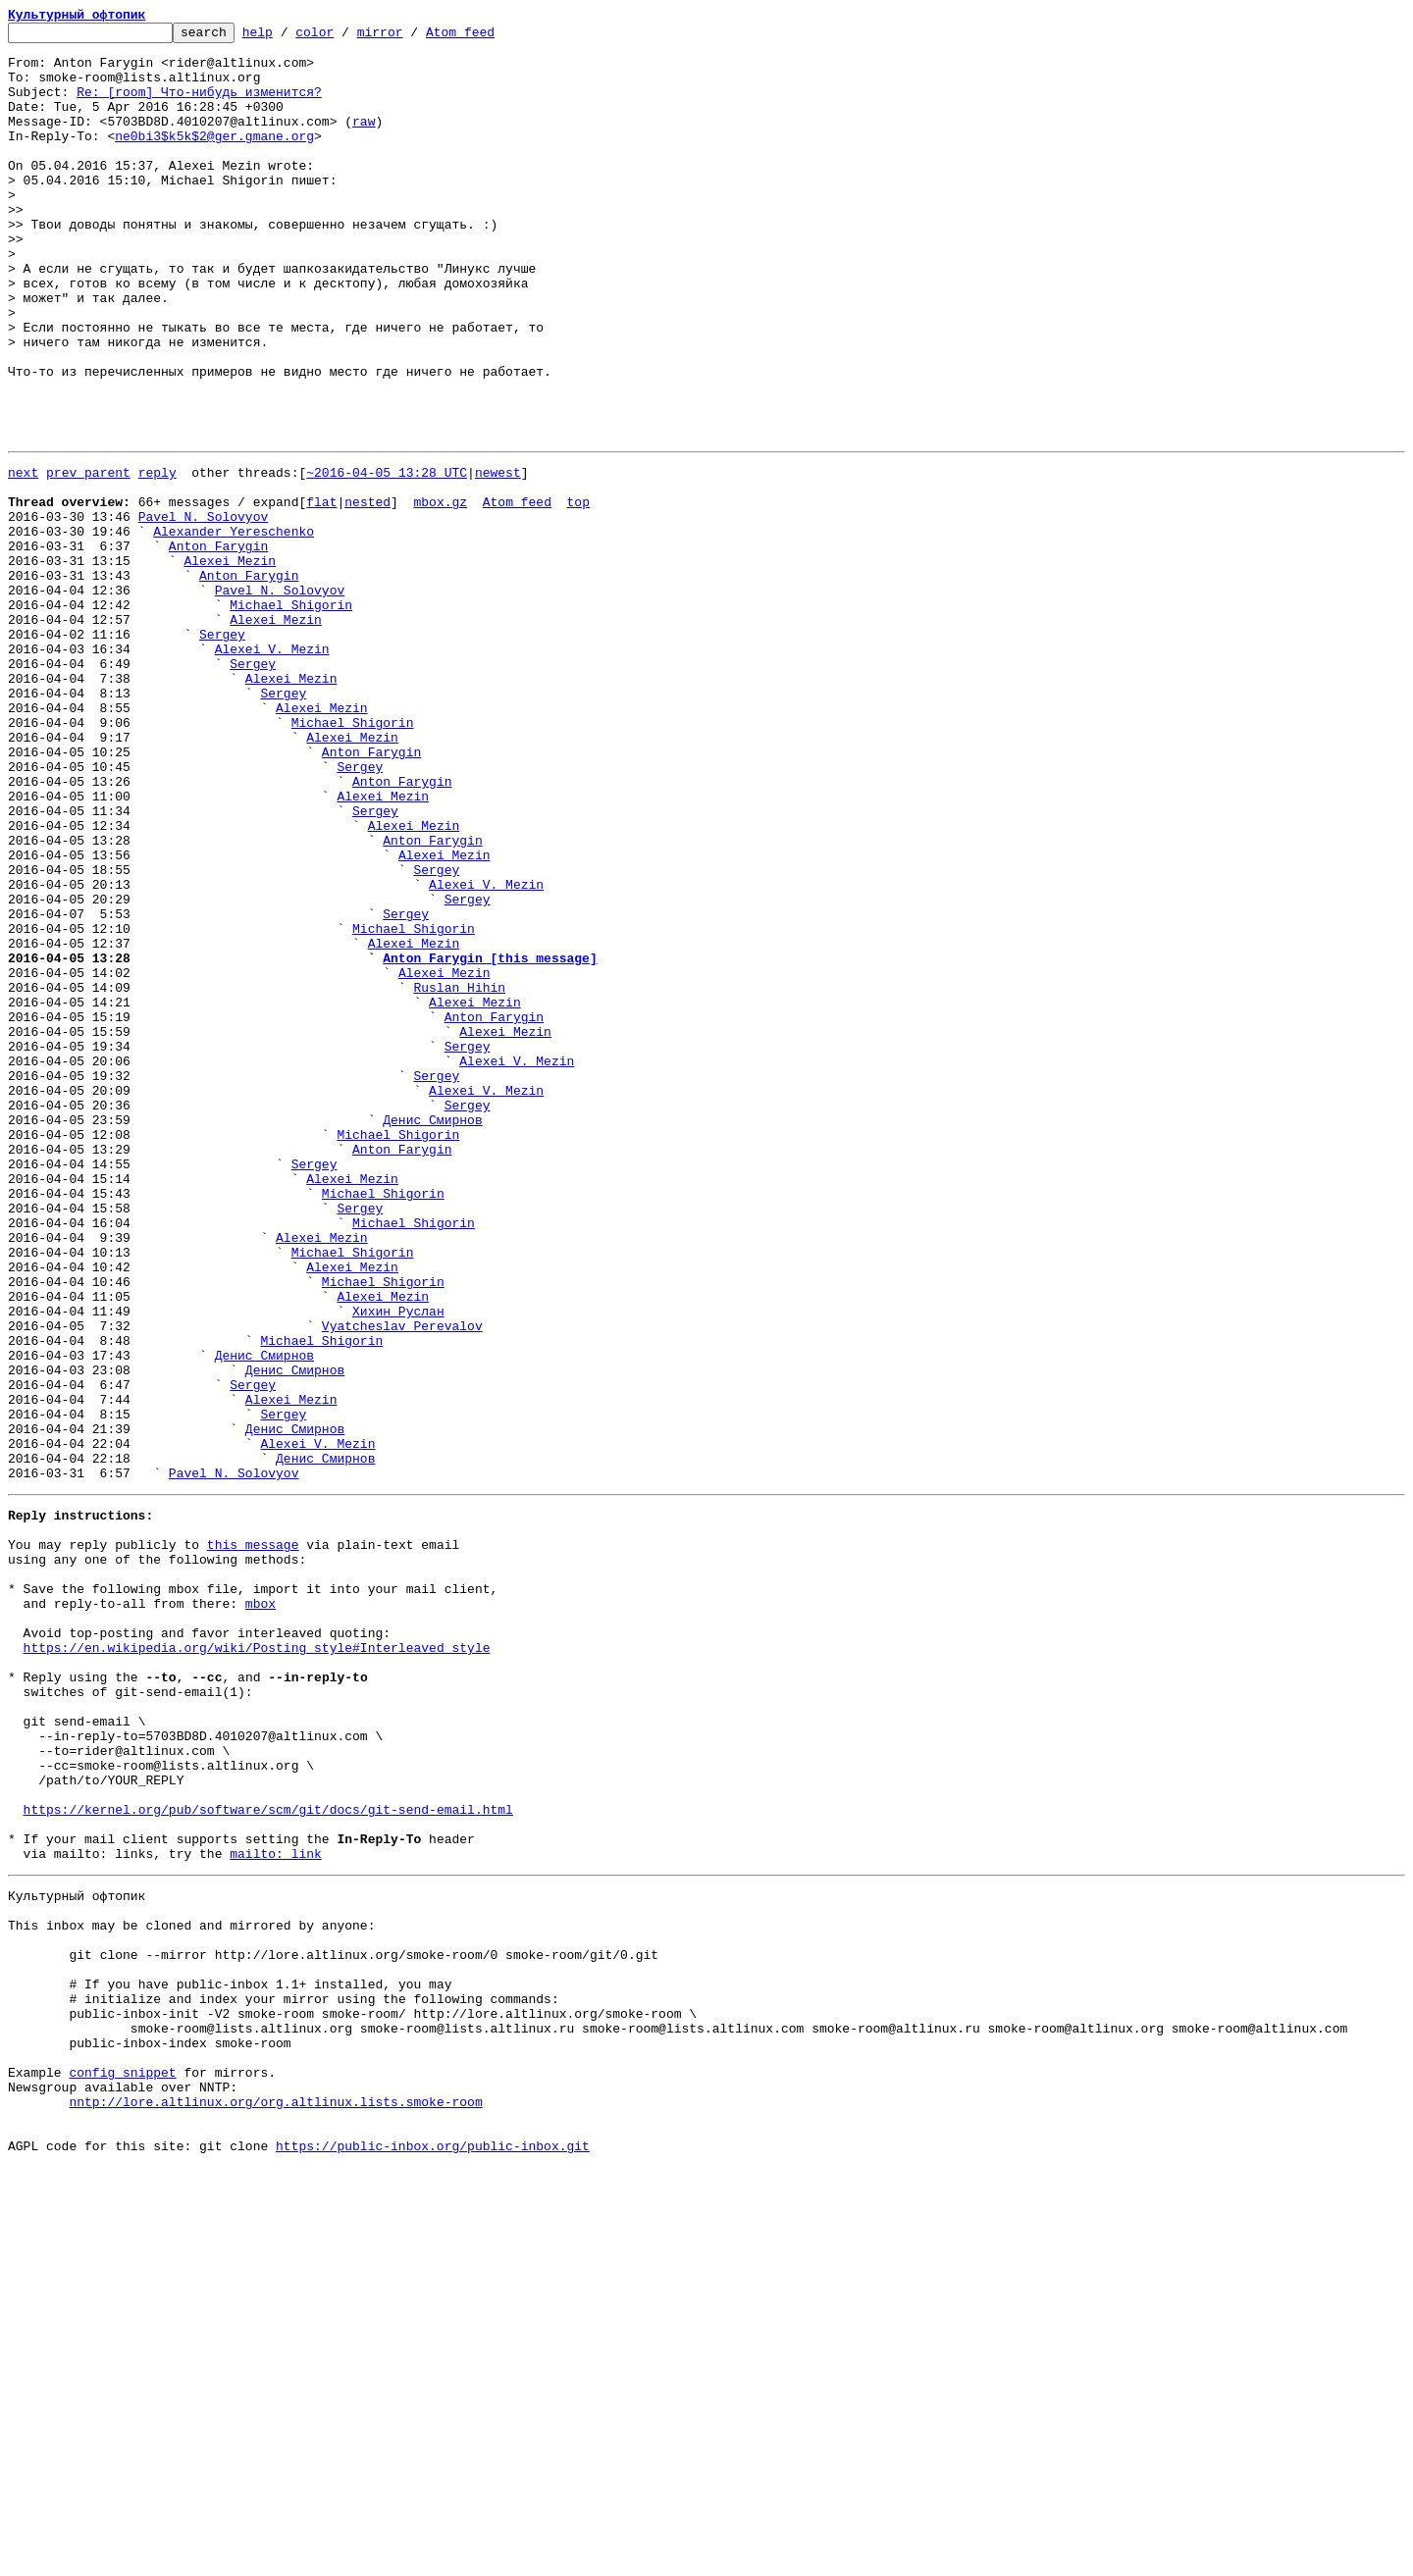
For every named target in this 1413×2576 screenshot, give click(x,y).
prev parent (88, 557)
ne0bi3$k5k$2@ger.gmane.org (214, 159)
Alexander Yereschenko (233, 628)
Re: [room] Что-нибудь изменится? (199, 106)
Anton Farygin (218, 645)
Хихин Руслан (398, 1563)
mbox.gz (440, 592)
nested (367, 592)
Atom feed (490, 37)
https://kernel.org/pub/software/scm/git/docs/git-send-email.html (268, 2156)
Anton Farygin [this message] (490, 1140)
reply (157, 557)
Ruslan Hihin (459, 1175)
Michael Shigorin (291, 716)
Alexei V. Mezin (272, 769)
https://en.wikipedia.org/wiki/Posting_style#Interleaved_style (257, 1962)
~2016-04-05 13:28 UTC (386, 557)
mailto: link (276, 2209)
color (345, 37)
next (23, 557)
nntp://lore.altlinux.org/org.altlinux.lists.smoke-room (275, 2501)
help (288, 37)
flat (321, 592)
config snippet (122, 2466)
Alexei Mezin (229, 663)
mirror (411, 37)
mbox (260, 1909)
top (577, 592)
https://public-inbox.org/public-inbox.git (433, 2554)
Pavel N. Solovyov (203, 610)
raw (363, 141)
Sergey (222, 751)
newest (498, 557)
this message (253, 1838)
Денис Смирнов (432, 1334)
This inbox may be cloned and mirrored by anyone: (191, 2289)
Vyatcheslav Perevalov (402, 1581)
